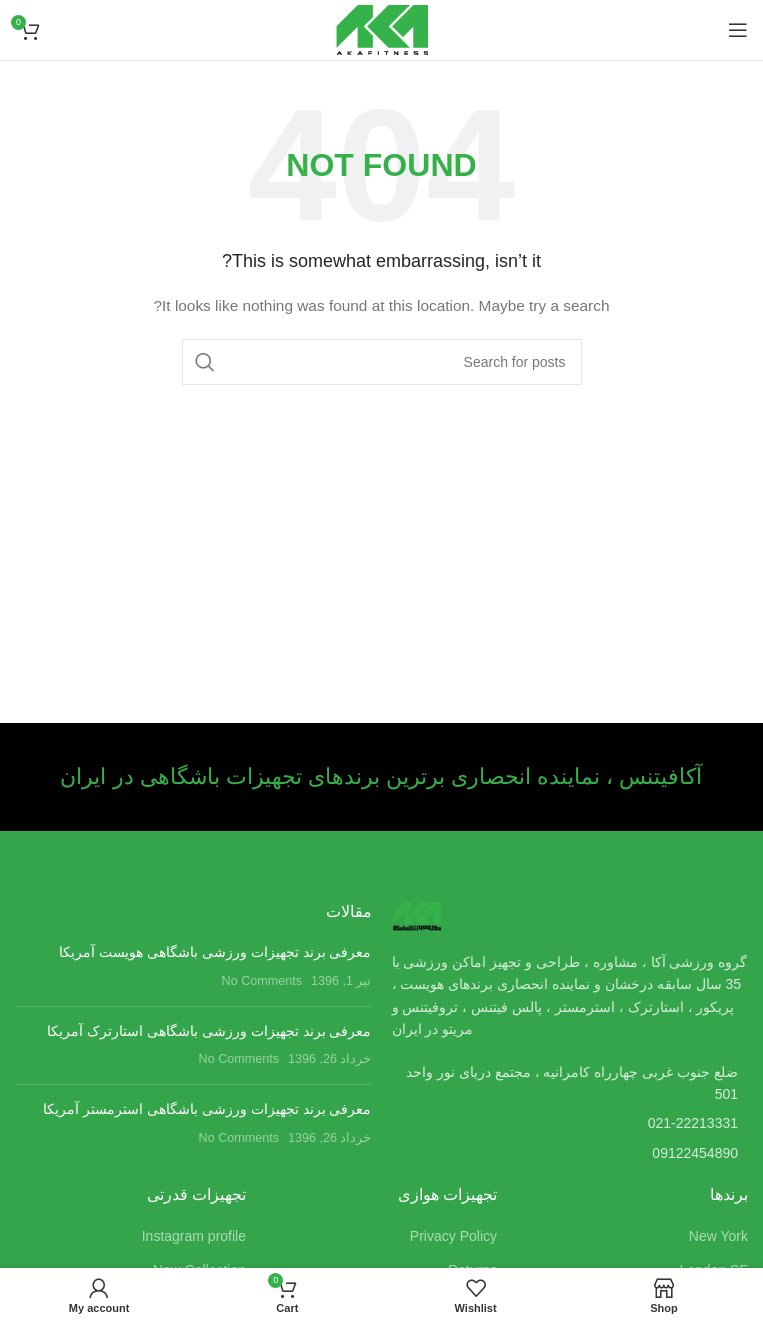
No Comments (262, 981)
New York (718, 1236)
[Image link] (417, 915)
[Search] (382, 362)
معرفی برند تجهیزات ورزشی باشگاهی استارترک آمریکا (209, 1031)
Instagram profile (194, 1236)
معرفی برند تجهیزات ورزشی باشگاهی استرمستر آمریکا (207, 1109)
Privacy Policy (453, 1236)
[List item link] (570, 1123)
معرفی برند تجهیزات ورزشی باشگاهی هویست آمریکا (215, 952)
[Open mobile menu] (738, 30)
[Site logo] (382, 29)
